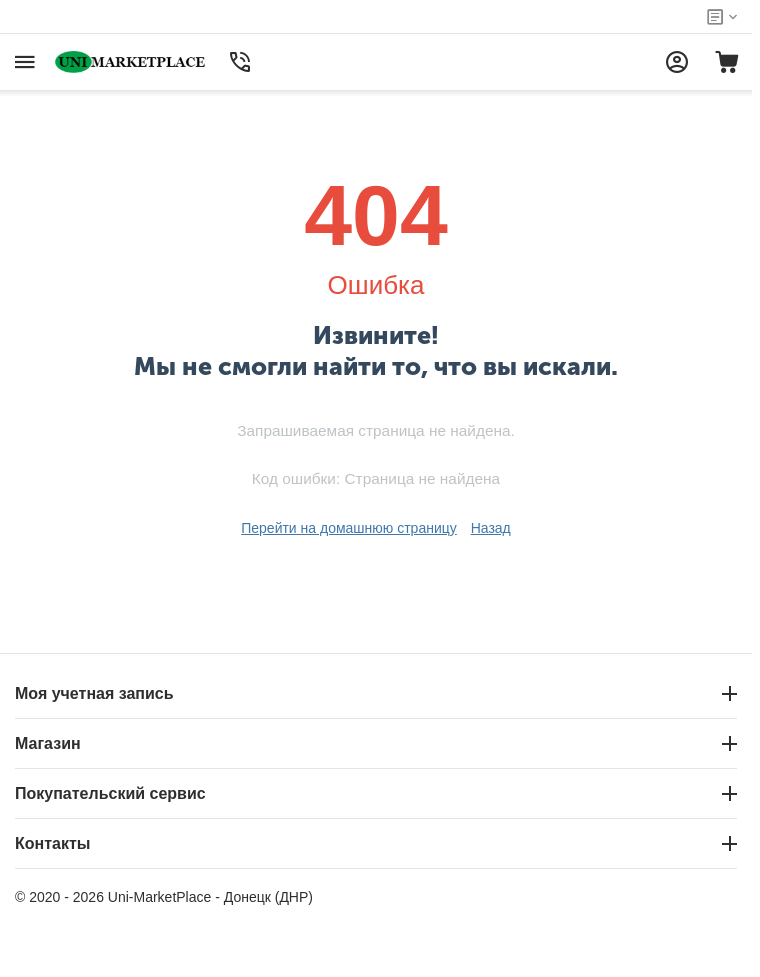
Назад (491, 528)
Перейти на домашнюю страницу (349, 528)
